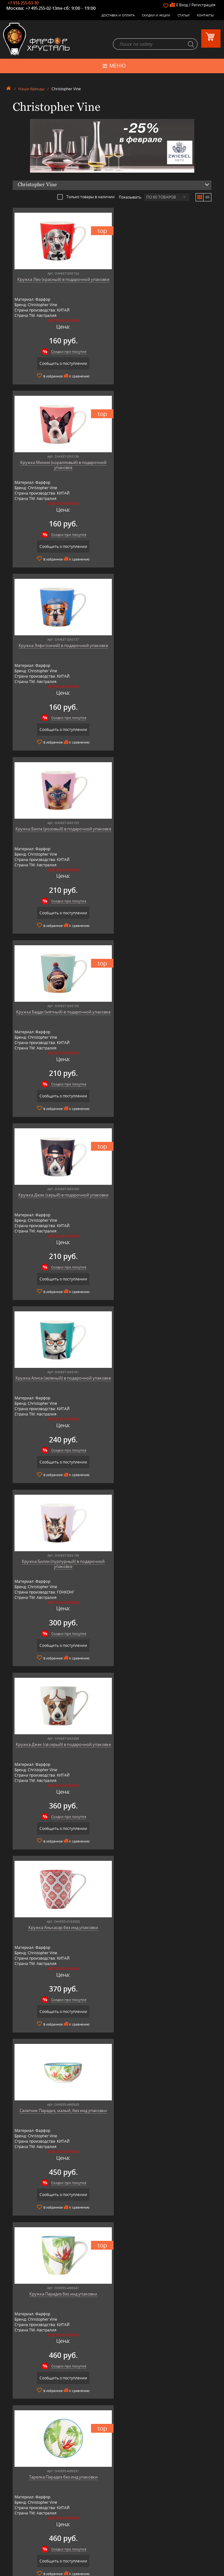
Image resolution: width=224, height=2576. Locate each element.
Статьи (184, 15)
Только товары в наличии (86, 197)
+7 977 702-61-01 (112, 2530)
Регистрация (203, 5)
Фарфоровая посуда (112, 2460)
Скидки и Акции (156, 15)
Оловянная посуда (112, 2479)
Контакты (205, 15)
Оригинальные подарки (112, 2493)
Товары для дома (112, 2488)
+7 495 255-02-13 (41, 8)
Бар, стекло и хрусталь (112, 2469)
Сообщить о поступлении (60, 363)
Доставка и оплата (118, 15)
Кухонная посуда (112, 2484)
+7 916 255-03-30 (23, 3)
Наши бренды (31, 89)
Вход (183, 5)
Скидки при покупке (65, 351)
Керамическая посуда (112, 2465)
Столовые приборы (112, 2474)
